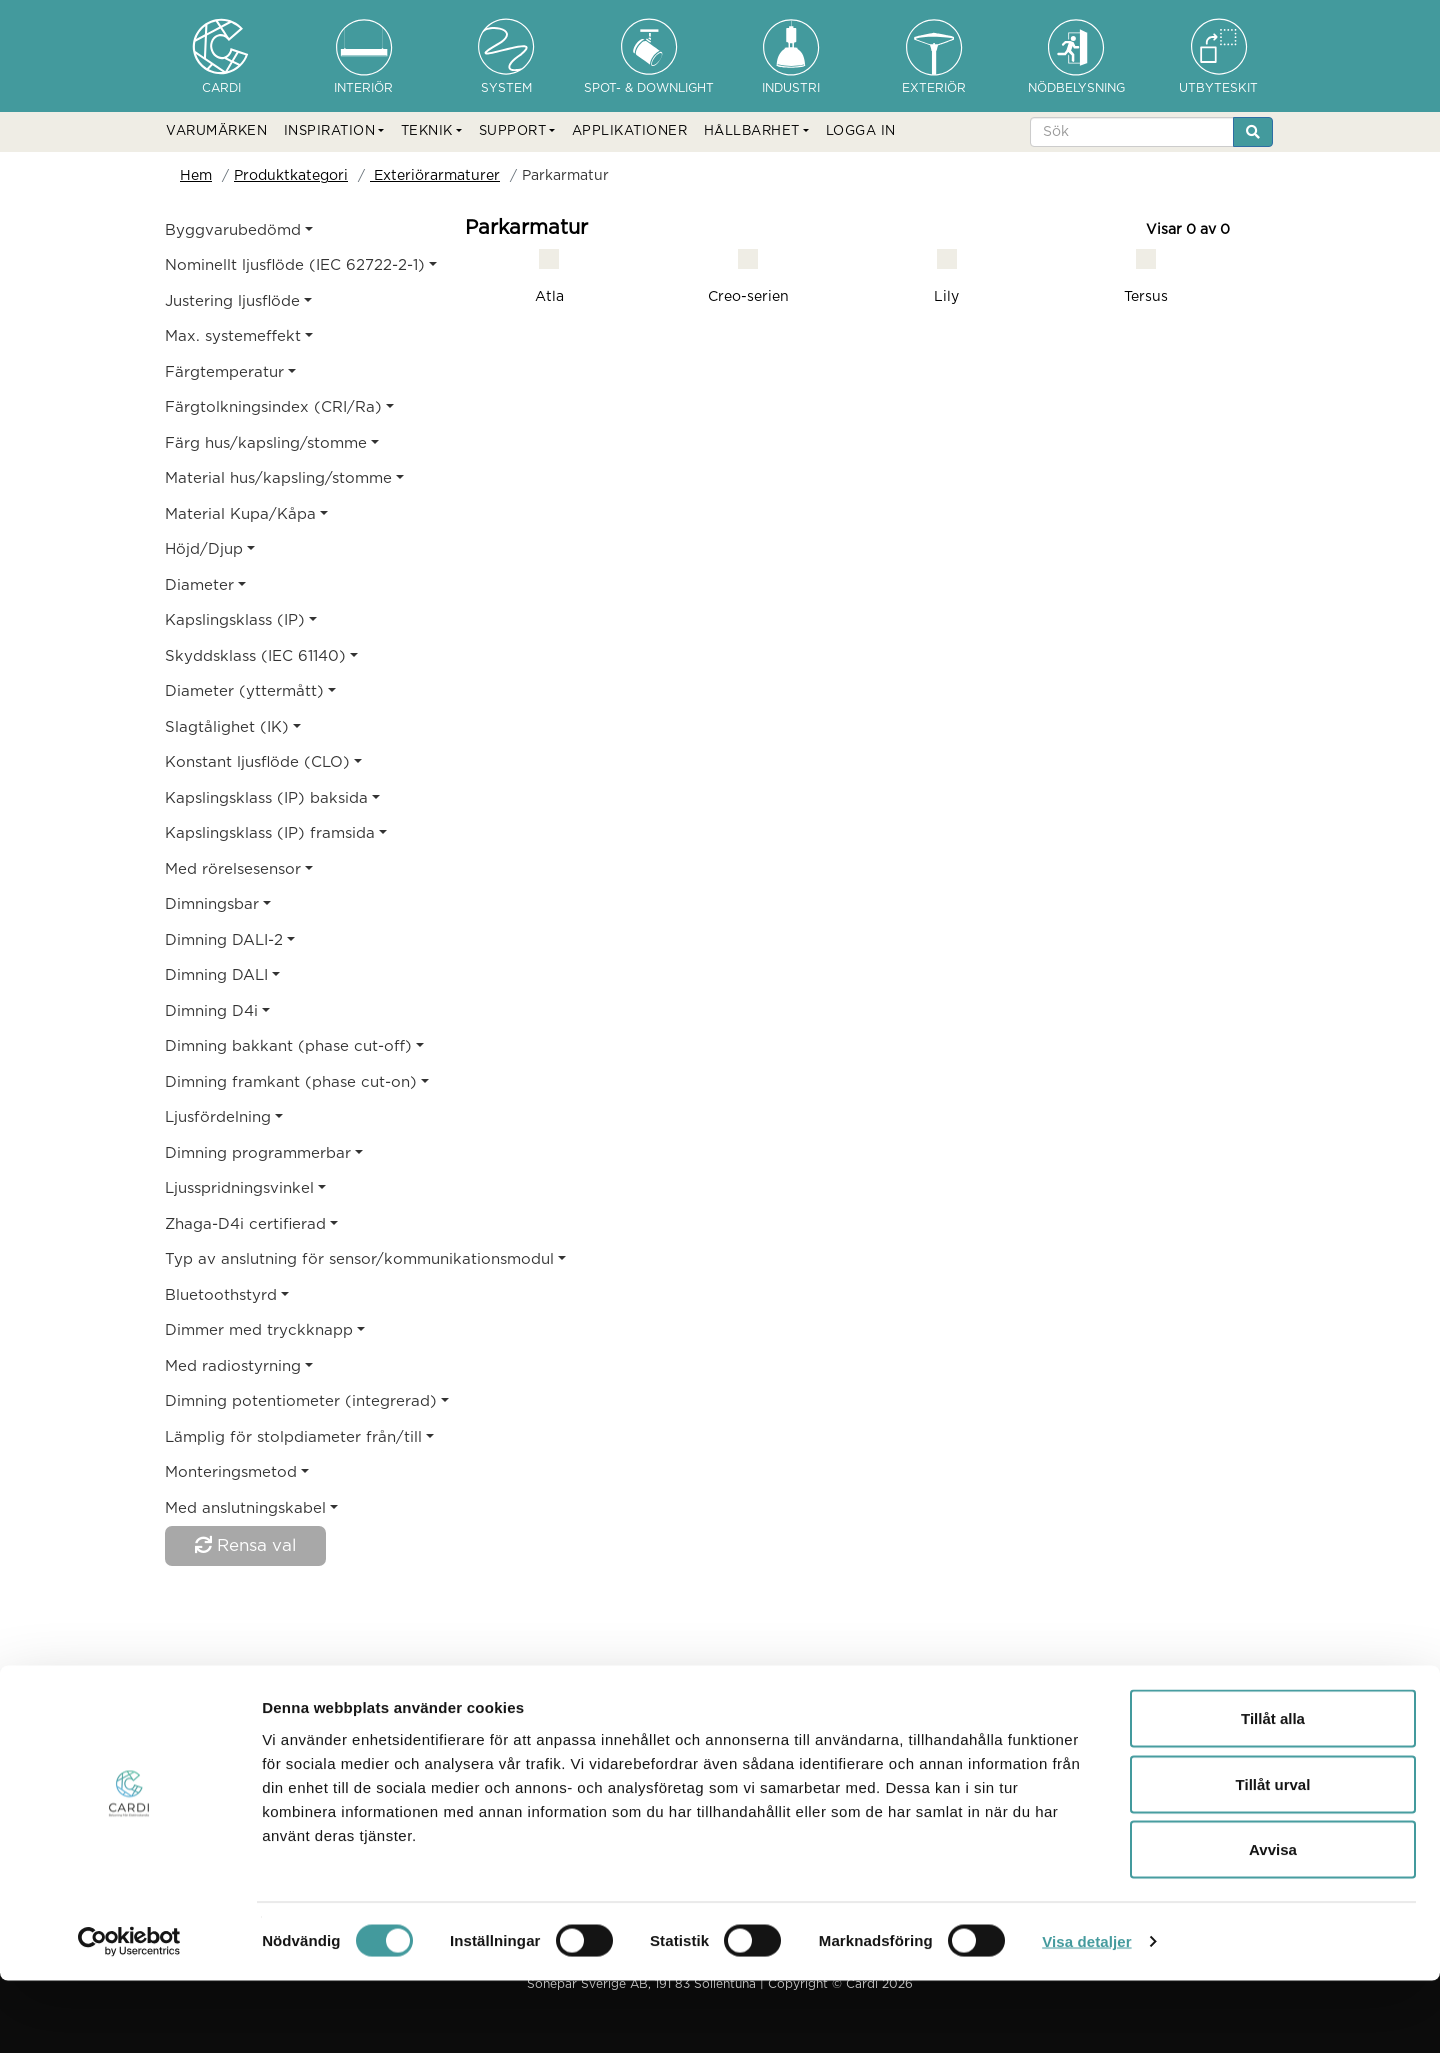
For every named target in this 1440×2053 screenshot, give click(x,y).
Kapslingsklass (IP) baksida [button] (266, 798)
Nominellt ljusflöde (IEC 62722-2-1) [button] (292, 265)
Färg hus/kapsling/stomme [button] (266, 443)
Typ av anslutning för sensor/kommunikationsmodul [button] (292, 1259)
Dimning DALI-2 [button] (224, 940)
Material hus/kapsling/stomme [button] (278, 478)
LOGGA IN (861, 131)
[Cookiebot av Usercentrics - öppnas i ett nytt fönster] (129, 2014)
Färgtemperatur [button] (224, 372)
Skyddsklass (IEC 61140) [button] (255, 656)
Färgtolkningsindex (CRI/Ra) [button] (273, 407)
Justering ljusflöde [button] (232, 301)
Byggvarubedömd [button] (233, 230)
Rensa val (245, 1545)
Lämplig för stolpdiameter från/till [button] (292, 1437)
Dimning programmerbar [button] (258, 1153)
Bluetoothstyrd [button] (221, 1295)
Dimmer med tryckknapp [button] (259, 1330)
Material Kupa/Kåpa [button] (240, 514)
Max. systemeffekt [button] (233, 336)
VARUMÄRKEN (216, 131)
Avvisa (1273, 1921)
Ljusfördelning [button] (218, 1117)
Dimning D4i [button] (211, 1011)
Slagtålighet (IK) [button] (227, 727)
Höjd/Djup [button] (204, 549)
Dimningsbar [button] (212, 904)
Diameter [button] (199, 585)
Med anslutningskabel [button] (245, 1508)
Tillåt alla (1273, 1790)
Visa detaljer (1086, 2013)
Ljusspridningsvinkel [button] (239, 1188)
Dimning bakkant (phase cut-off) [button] (288, 1046)
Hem (196, 176)
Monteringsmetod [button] (231, 1472)
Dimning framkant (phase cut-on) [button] (291, 1082)
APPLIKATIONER (630, 131)
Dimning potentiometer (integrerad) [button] (292, 1401)
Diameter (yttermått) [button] (244, 691)
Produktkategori (291, 176)
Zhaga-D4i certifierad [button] (245, 1224)
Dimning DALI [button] (216, 975)
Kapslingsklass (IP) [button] (235, 620)
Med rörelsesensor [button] (233, 869)
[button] (334, 132)
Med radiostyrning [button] (233, 1366)
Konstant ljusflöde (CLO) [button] (257, 762)
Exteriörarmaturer (435, 176)
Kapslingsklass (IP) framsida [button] (270, 833)
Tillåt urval (1273, 1856)
